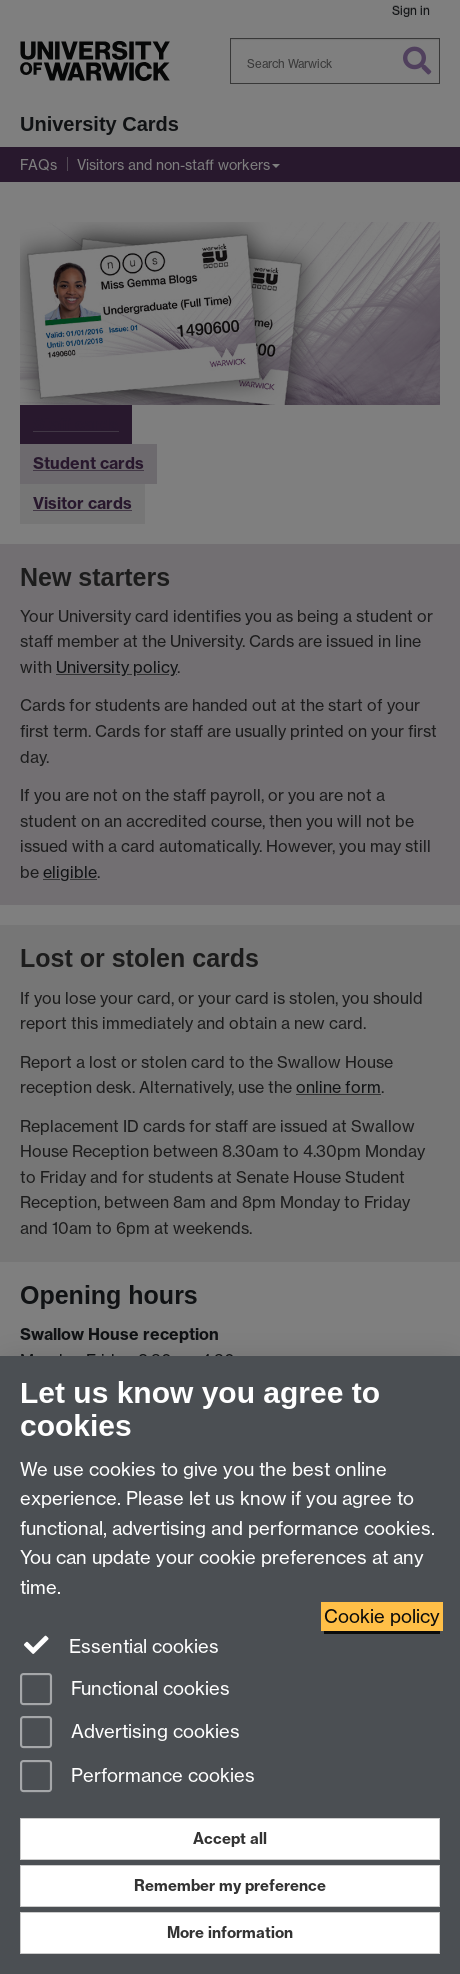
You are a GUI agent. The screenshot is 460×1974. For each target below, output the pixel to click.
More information (230, 1932)
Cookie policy (382, 1616)
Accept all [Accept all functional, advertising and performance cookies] (230, 1838)
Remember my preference (230, 1885)
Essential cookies (119, 1645)
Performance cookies (137, 1777)
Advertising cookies (130, 1733)
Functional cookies (125, 1690)
